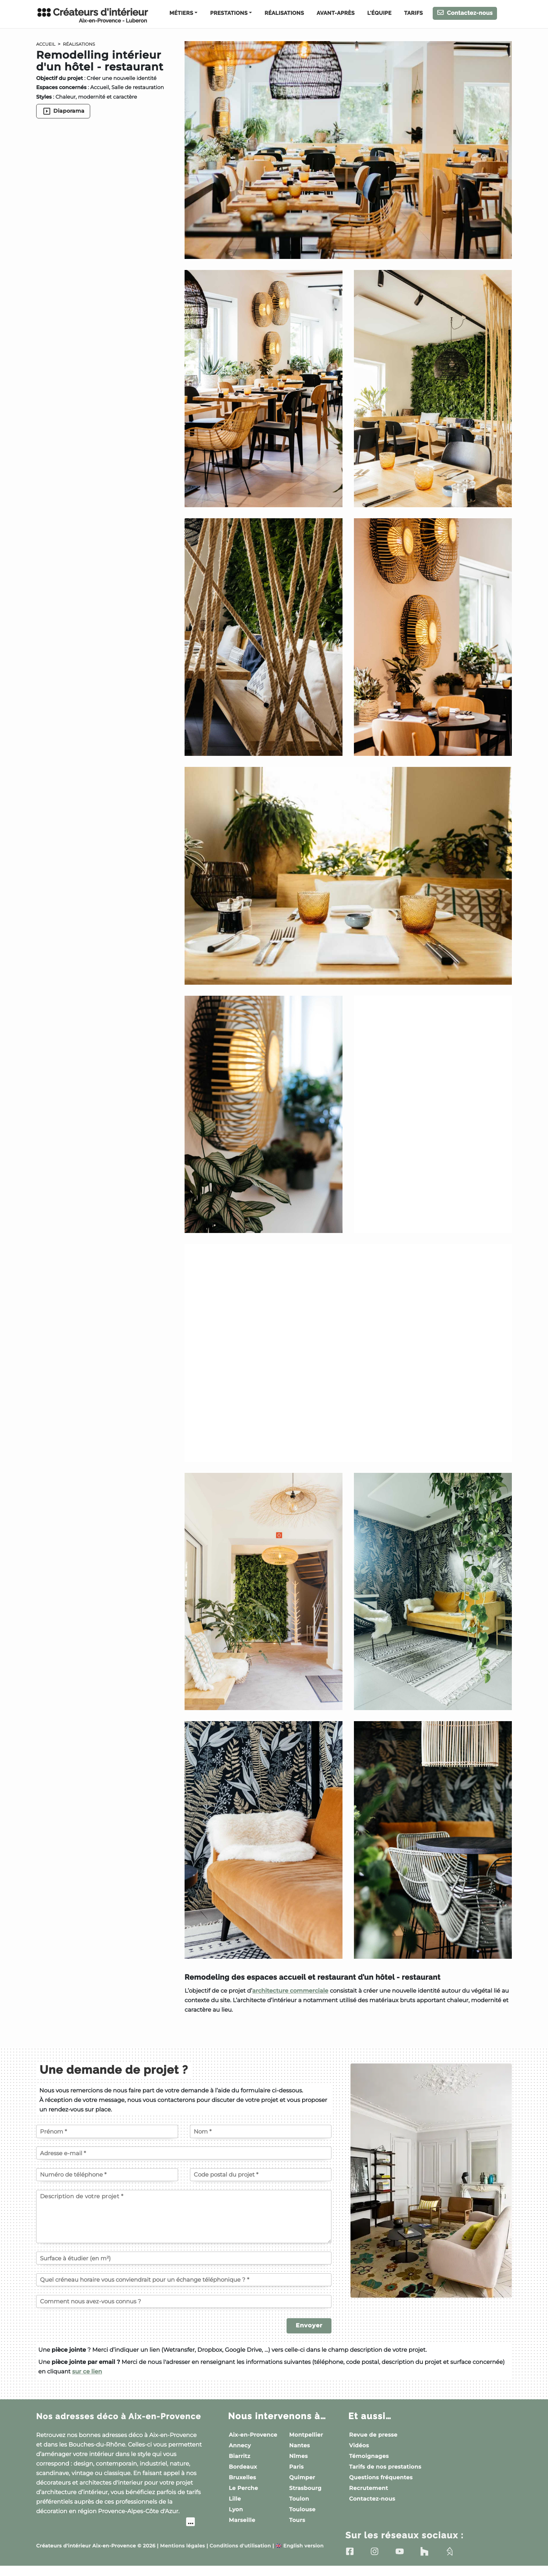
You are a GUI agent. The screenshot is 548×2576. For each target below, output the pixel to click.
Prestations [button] (228, 13)
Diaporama (63, 111)
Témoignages (369, 2456)
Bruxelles (242, 2477)
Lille (235, 2498)
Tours (297, 2520)
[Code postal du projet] (261, 2174)
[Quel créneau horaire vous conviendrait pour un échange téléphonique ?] (183, 2279)
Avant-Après (336, 13)
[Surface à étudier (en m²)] (183, 2258)
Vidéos (359, 2445)
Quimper (302, 2477)
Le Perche (243, 2488)
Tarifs (413, 13)
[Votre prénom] (107, 2131)
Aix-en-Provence (253, 2434)
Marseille (242, 2520)
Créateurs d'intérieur (92, 15)
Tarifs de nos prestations (385, 2466)
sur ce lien (87, 2371)
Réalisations (284, 13)
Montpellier (306, 2434)
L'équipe (379, 13)
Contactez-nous (464, 12)
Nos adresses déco (104, 2421)
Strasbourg (305, 2488)
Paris (296, 2466)
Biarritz (239, 2456)
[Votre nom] (261, 2131)
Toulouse (302, 2509)
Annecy (240, 2445)
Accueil (46, 44)
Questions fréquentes (381, 2477)
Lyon (236, 2509)
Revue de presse (373, 2434)
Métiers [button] (181, 13)
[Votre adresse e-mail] (183, 2152)
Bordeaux (243, 2466)
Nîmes (298, 2456)
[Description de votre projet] (183, 2216)
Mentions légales (182, 2556)
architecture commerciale (290, 1990)
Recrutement (368, 2488)
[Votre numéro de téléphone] (107, 2174)
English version (299, 2556)
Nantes (299, 2445)
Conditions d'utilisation (240, 2556)
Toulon (299, 2498)
